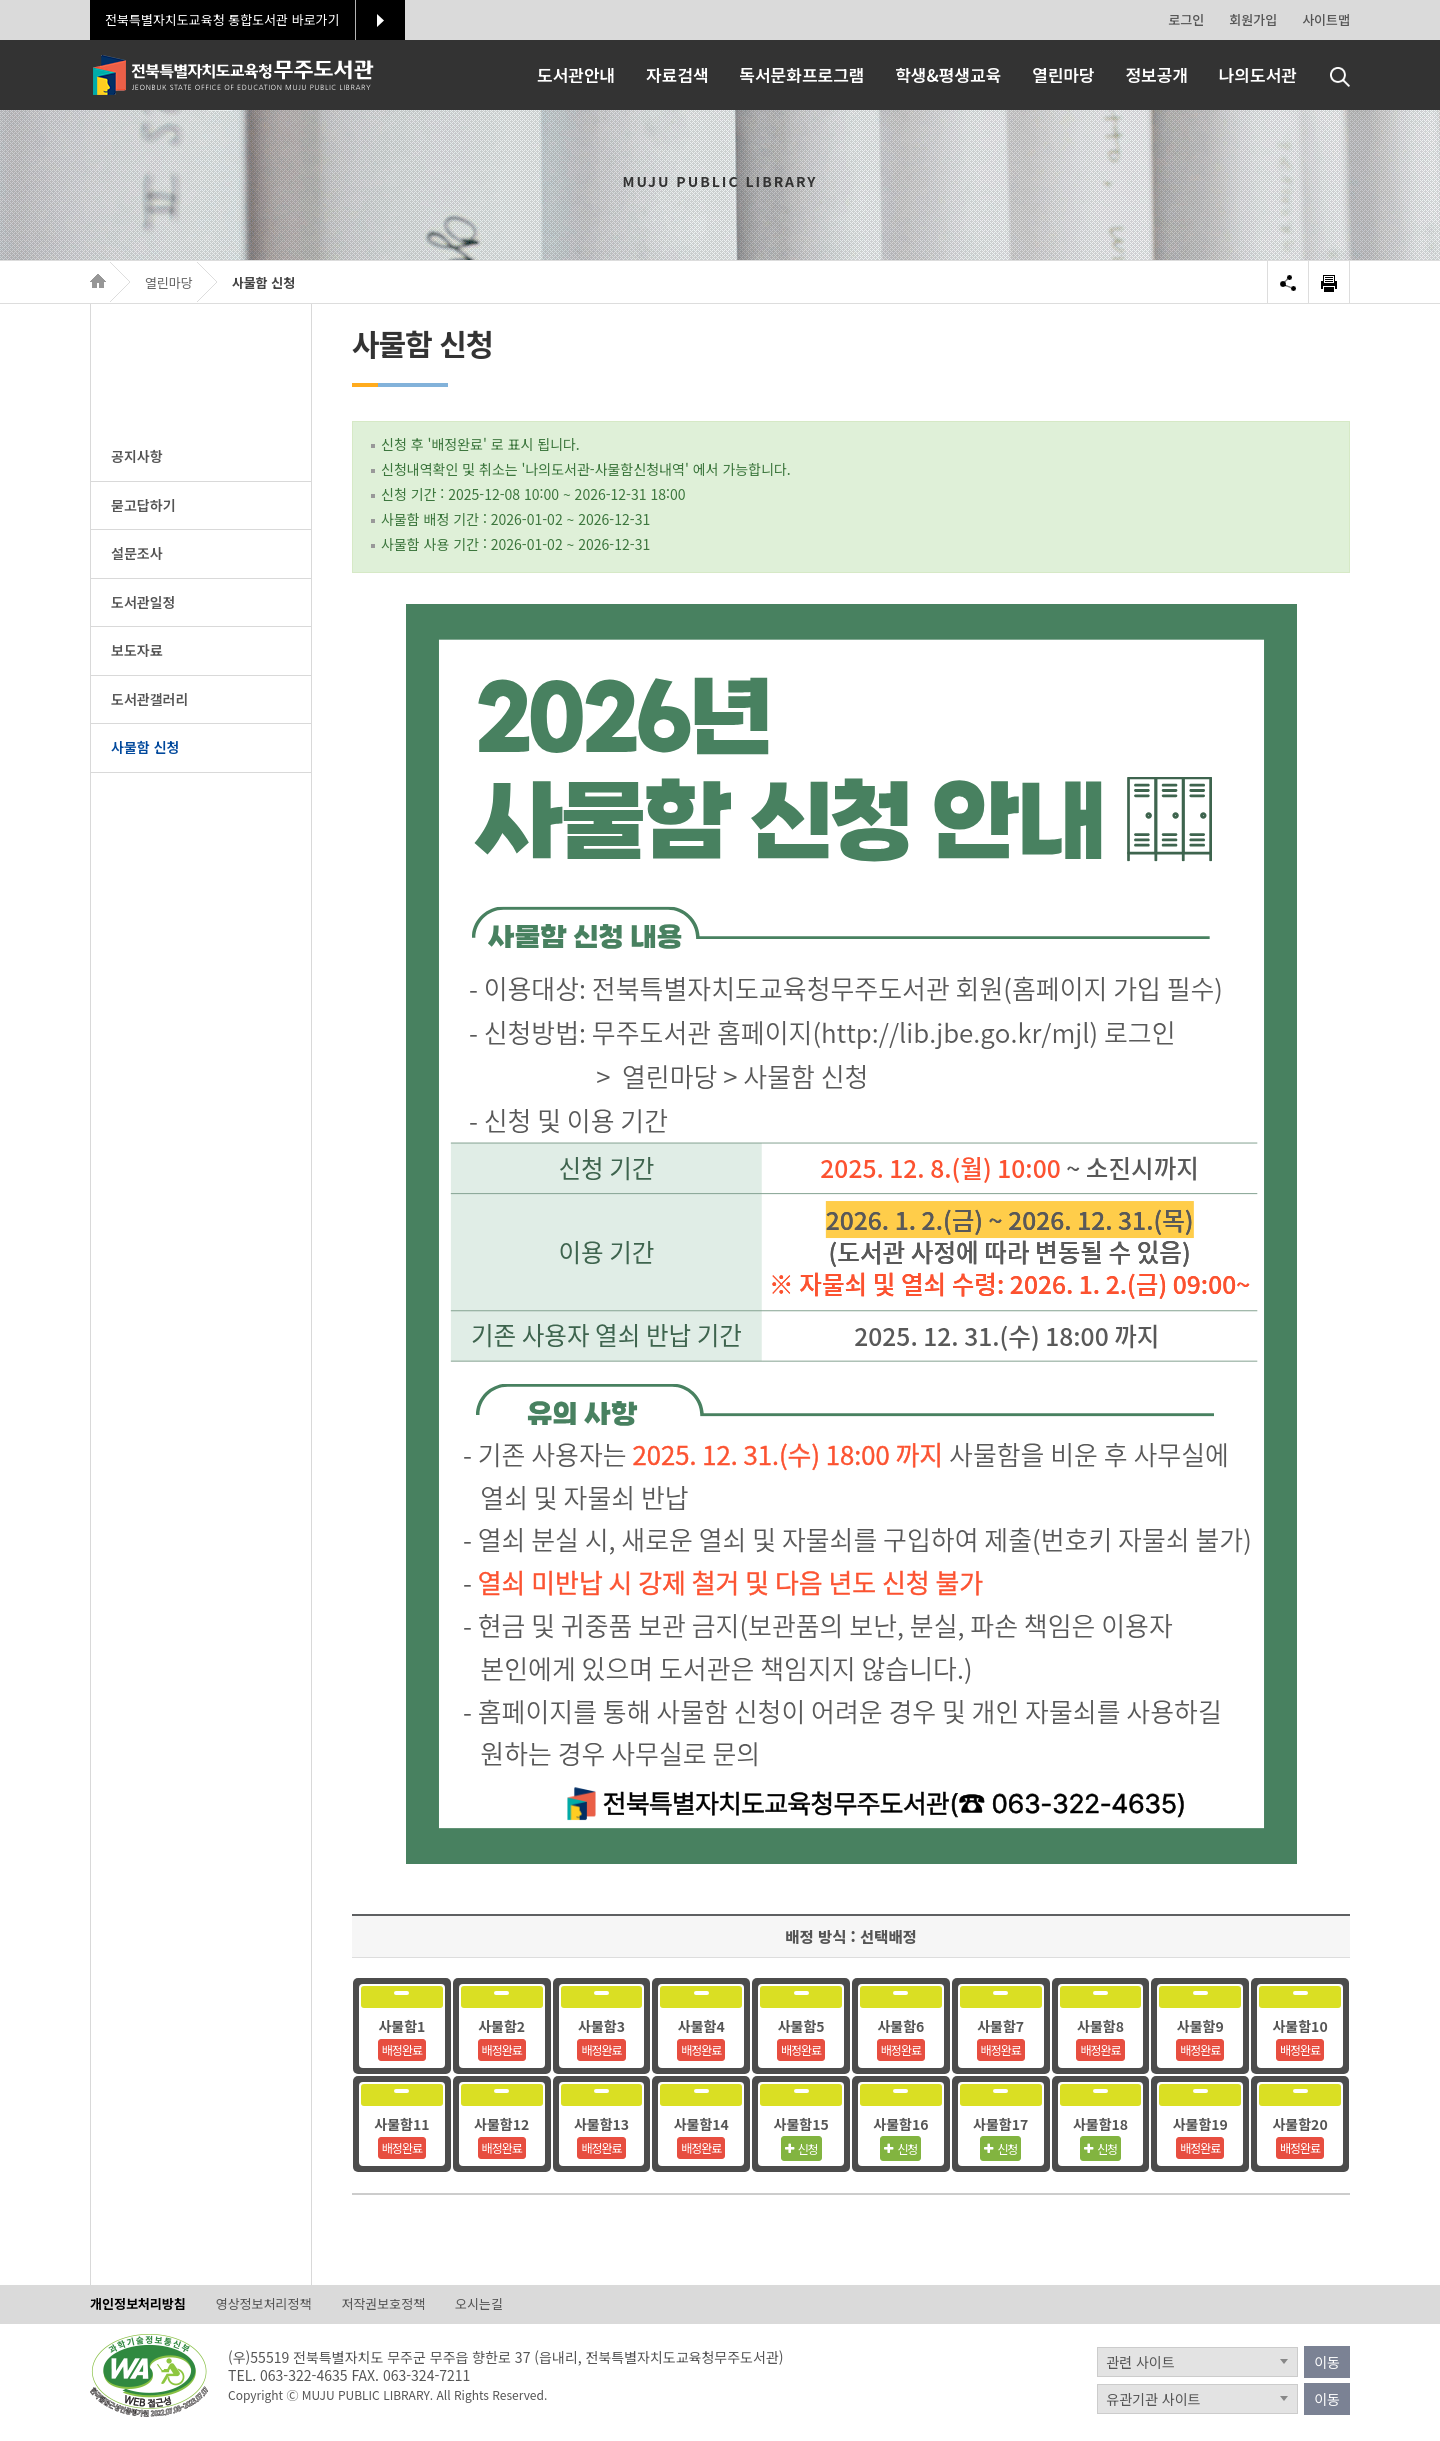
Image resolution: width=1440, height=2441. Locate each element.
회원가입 (1253, 19)
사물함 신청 (263, 282)
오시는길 (479, 2304)
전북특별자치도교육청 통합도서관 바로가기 (222, 19)
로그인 (1186, 19)
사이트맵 (1326, 19)
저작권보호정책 (383, 2304)
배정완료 (402, 2049)
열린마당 (169, 282)
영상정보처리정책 (264, 2304)
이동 (1327, 2362)
